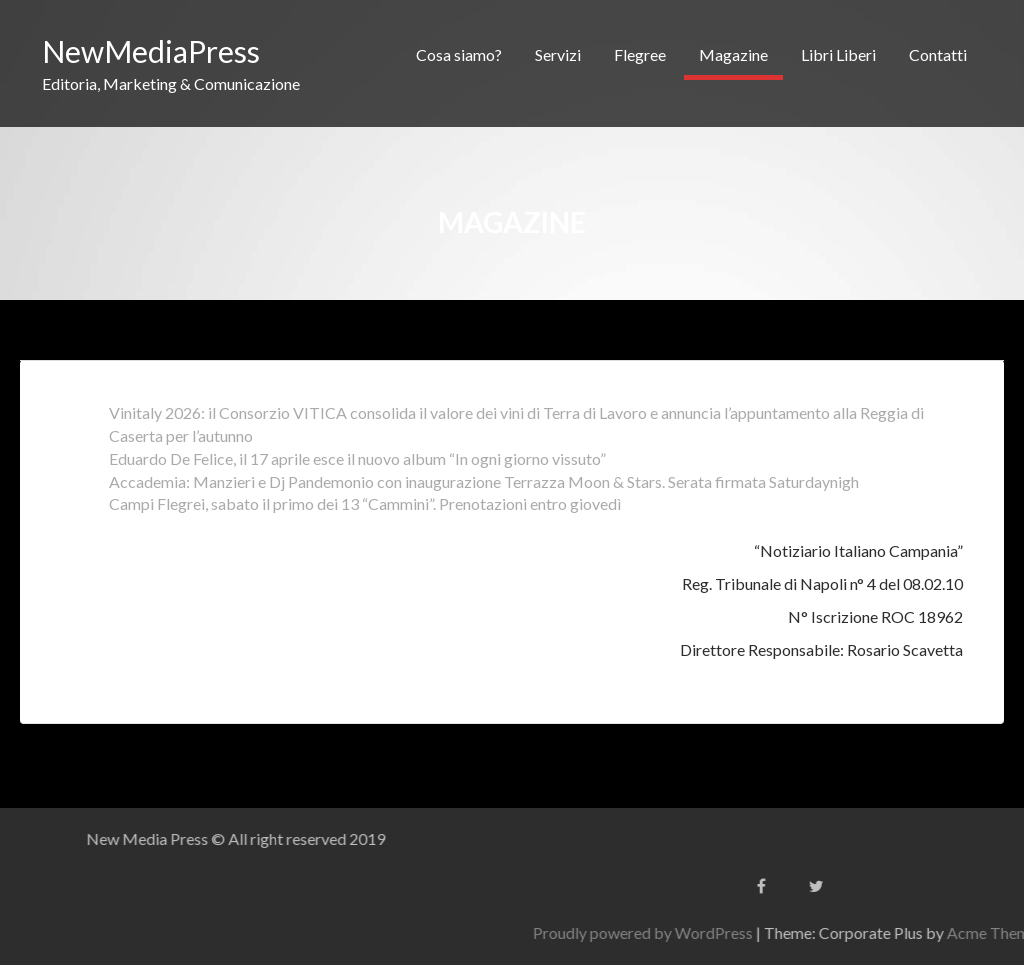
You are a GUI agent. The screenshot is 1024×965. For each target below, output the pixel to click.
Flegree (640, 54)
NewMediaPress (151, 51)
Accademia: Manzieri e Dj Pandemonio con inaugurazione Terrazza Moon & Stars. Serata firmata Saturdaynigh (484, 481)
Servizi (558, 54)
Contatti (938, 54)
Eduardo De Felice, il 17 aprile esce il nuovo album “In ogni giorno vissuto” (357, 458)
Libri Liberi (838, 54)
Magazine (733, 54)
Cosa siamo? (459, 54)
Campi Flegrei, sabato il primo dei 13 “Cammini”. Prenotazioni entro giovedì (365, 503)
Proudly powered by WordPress (793, 932)
